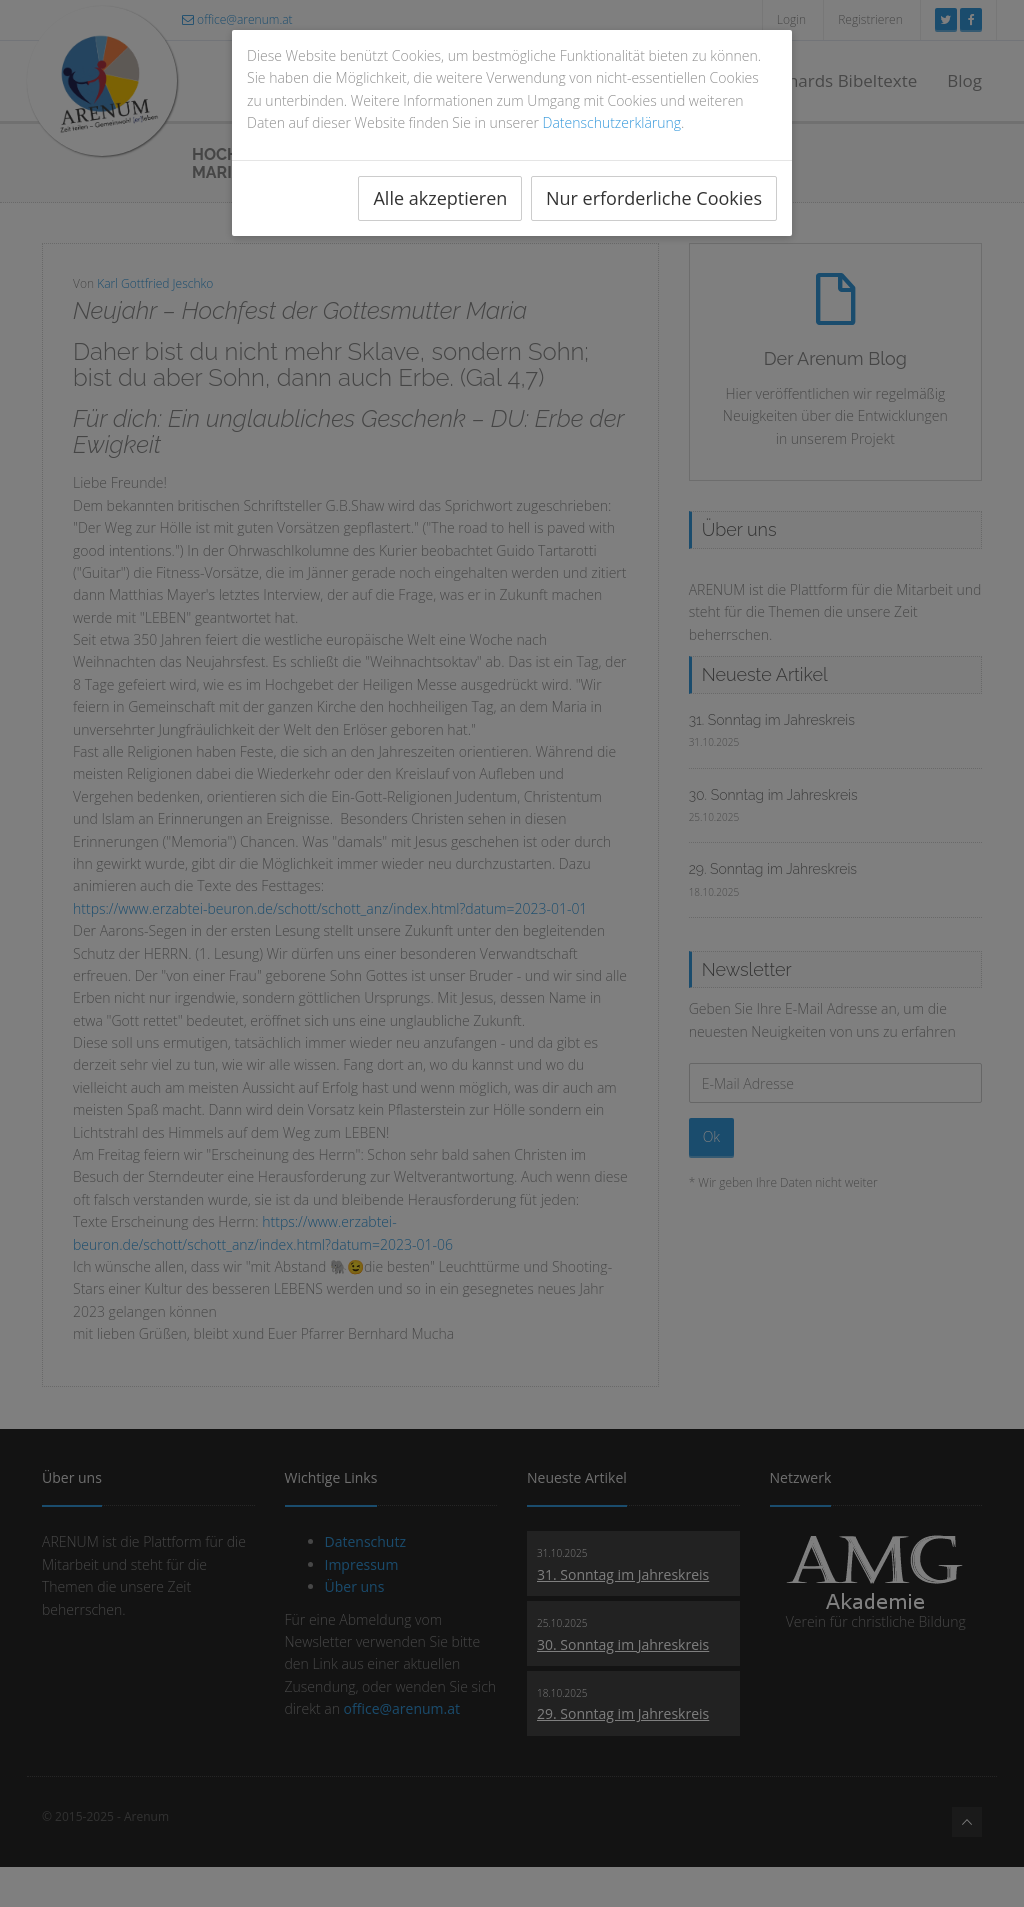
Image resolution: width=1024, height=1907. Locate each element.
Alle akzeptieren (440, 198)
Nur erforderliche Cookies (654, 198)
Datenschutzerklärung (612, 122)
